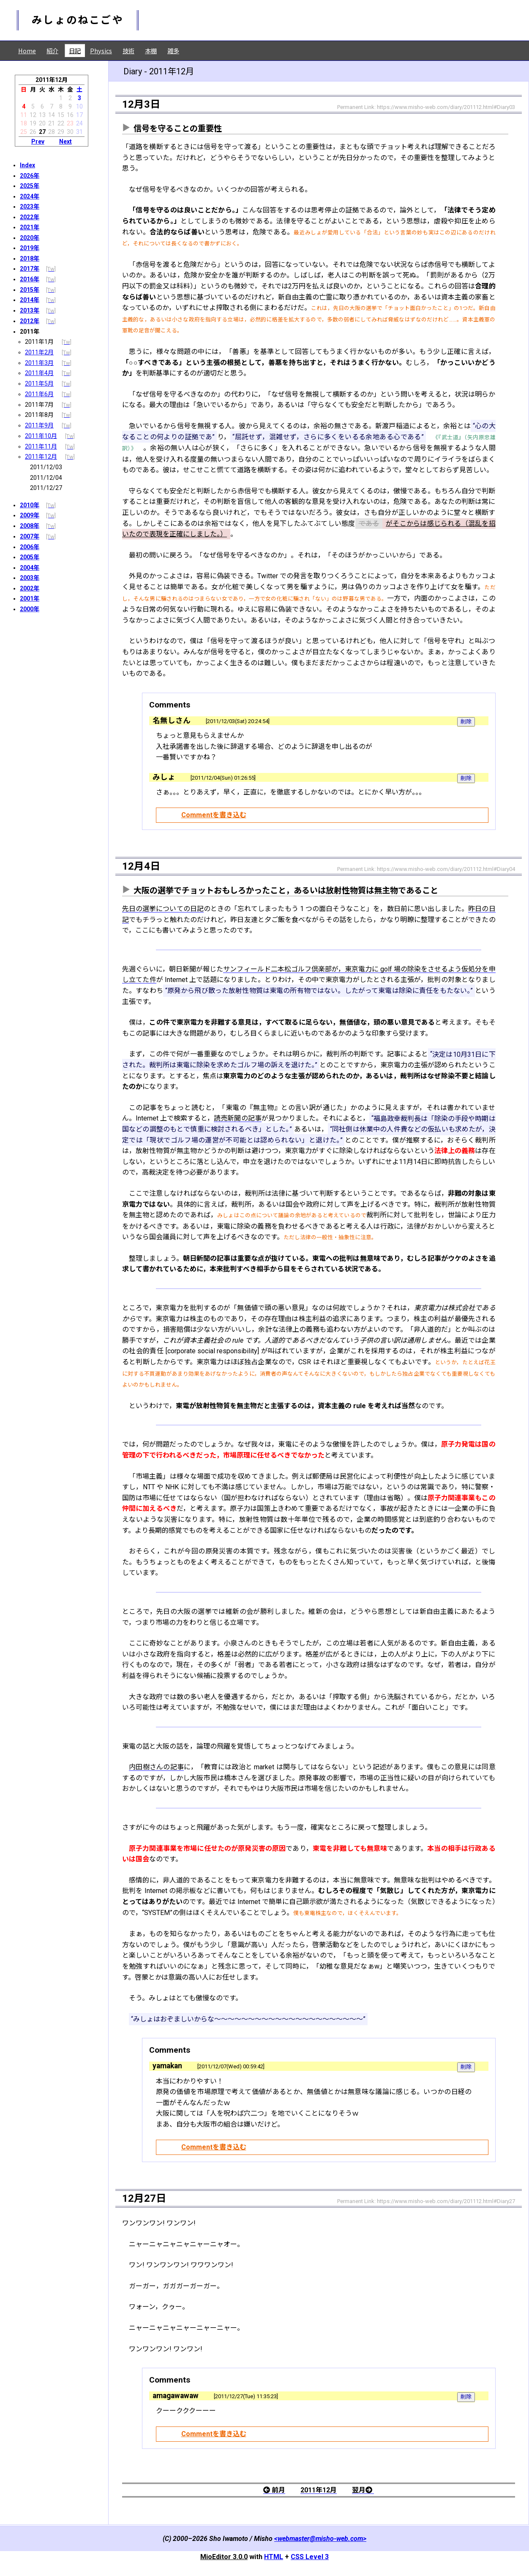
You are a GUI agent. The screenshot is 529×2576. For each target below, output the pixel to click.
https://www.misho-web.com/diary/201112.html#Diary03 (446, 107)
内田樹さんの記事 (156, 1767)
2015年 (29, 289)
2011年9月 (39, 425)
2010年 (29, 505)
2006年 (29, 547)
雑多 (173, 50)
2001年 (29, 598)
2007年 (29, 536)
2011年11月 (41, 446)
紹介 (52, 50)
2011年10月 (41, 436)
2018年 (29, 258)
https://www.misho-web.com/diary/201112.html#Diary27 (446, 2201)
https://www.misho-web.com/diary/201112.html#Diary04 (446, 869)
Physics (101, 50)
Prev (37, 141)
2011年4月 (39, 373)
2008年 (29, 525)
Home (27, 50)
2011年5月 (39, 383)
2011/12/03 (46, 467)
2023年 (29, 206)
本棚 (151, 50)
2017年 (29, 268)
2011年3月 (39, 362)
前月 (274, 2490)
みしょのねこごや (78, 20)
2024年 (29, 196)
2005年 (29, 557)
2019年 (29, 248)
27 (42, 131)
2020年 (29, 237)
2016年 (29, 279)
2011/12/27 (46, 487)
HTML (273, 2557)
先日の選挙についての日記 (163, 909)
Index (27, 165)
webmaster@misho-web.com (320, 2539)
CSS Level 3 (310, 2557)
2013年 (29, 310)
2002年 (29, 588)
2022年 (29, 217)
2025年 (29, 185)
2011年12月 (41, 456)
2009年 (29, 515)
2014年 (29, 299)
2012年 (29, 321)
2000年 (29, 609)
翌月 (363, 2490)
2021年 (29, 227)
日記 (75, 50)
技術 (128, 50)
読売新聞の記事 (237, 1118)
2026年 (29, 175)
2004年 (29, 567)
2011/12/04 (46, 477)
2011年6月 (39, 394)
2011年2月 (39, 352)
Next (65, 141)
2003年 (29, 577)
